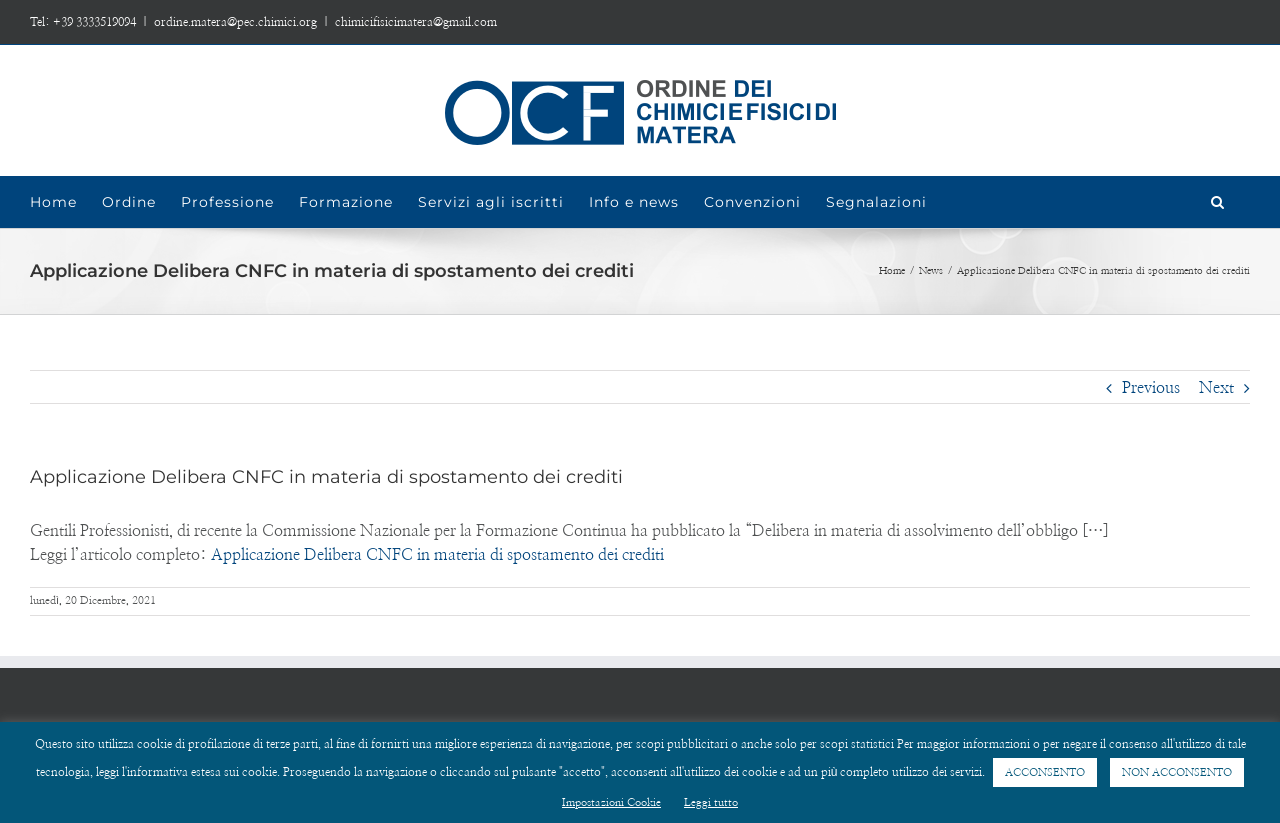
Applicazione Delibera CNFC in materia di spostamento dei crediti (437, 555)
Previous (1151, 388)
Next (1216, 388)
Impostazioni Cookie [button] (611, 802)
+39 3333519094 (94, 22)
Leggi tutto (711, 802)
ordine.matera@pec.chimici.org (235, 22)
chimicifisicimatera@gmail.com (416, 22)
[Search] (1218, 202)
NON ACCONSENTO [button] (1177, 772)
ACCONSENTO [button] (1045, 772)
